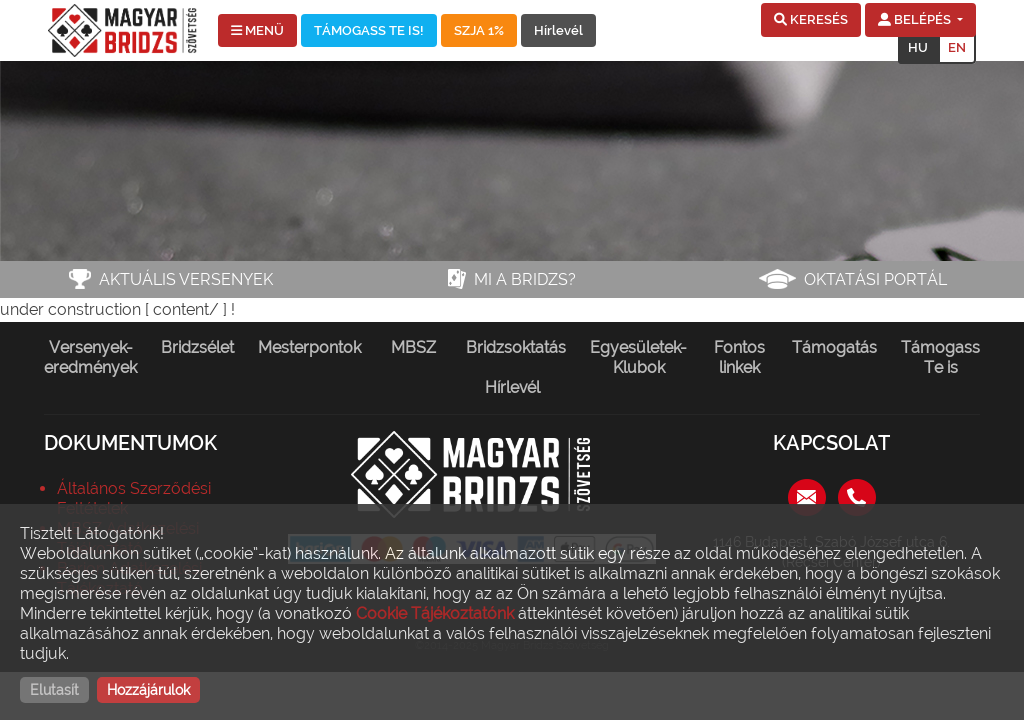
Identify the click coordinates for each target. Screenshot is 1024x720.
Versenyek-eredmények (90, 357)
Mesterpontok (309, 347)
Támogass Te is (940, 357)
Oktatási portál (875, 279)
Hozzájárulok (148, 690)
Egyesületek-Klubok (638, 357)
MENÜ (257, 30)
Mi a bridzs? (525, 279)
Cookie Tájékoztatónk (435, 613)
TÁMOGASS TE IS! (369, 30)
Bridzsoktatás (516, 347)
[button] (811, 20)
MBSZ (413, 347)
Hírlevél (558, 30)
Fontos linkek (739, 357)
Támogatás (834, 347)
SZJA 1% (479, 30)
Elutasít (54, 690)
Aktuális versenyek (186, 279)
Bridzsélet (197, 347)
